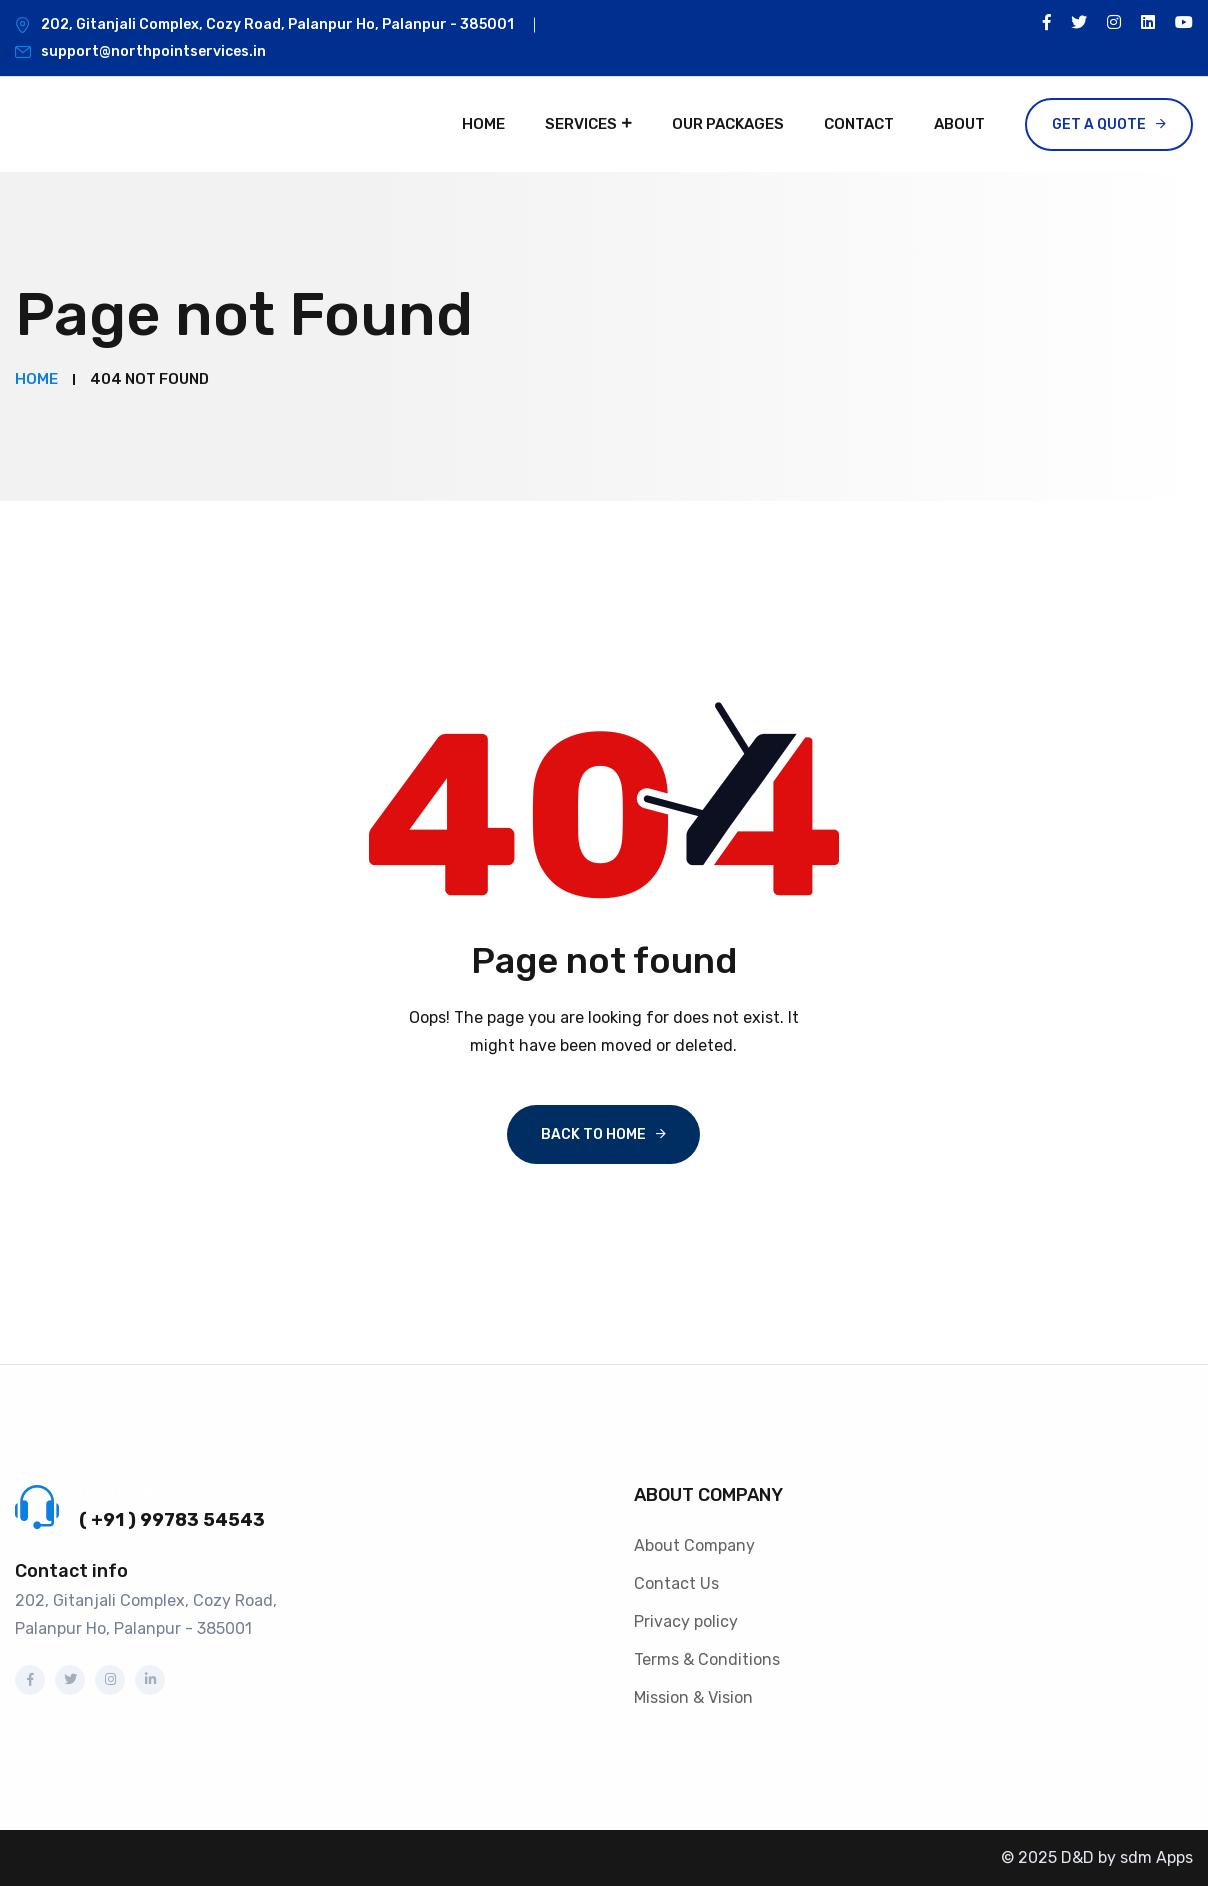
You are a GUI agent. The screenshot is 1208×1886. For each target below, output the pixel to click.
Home (483, 124)
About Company (694, 1545)
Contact (859, 124)
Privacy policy (686, 1621)
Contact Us (676, 1583)
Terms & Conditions (707, 1659)
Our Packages (728, 124)
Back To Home (593, 1134)
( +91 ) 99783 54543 (172, 1520)
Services (581, 124)
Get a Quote (1099, 124)
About (959, 124)
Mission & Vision (693, 1697)
